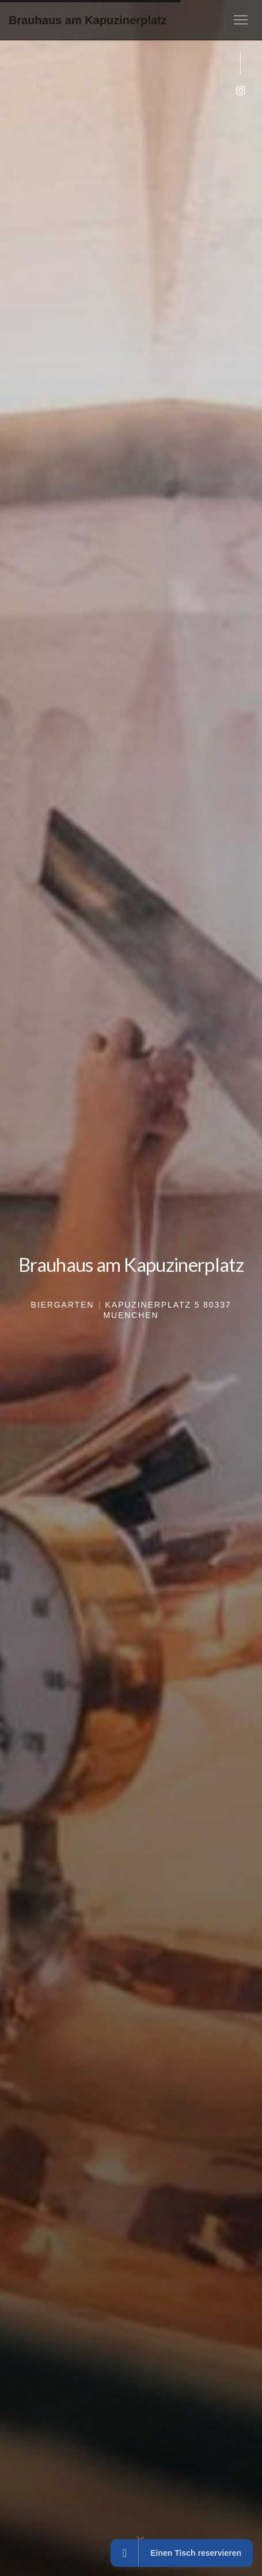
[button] (240, 20)
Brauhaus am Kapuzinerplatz (88, 20)
